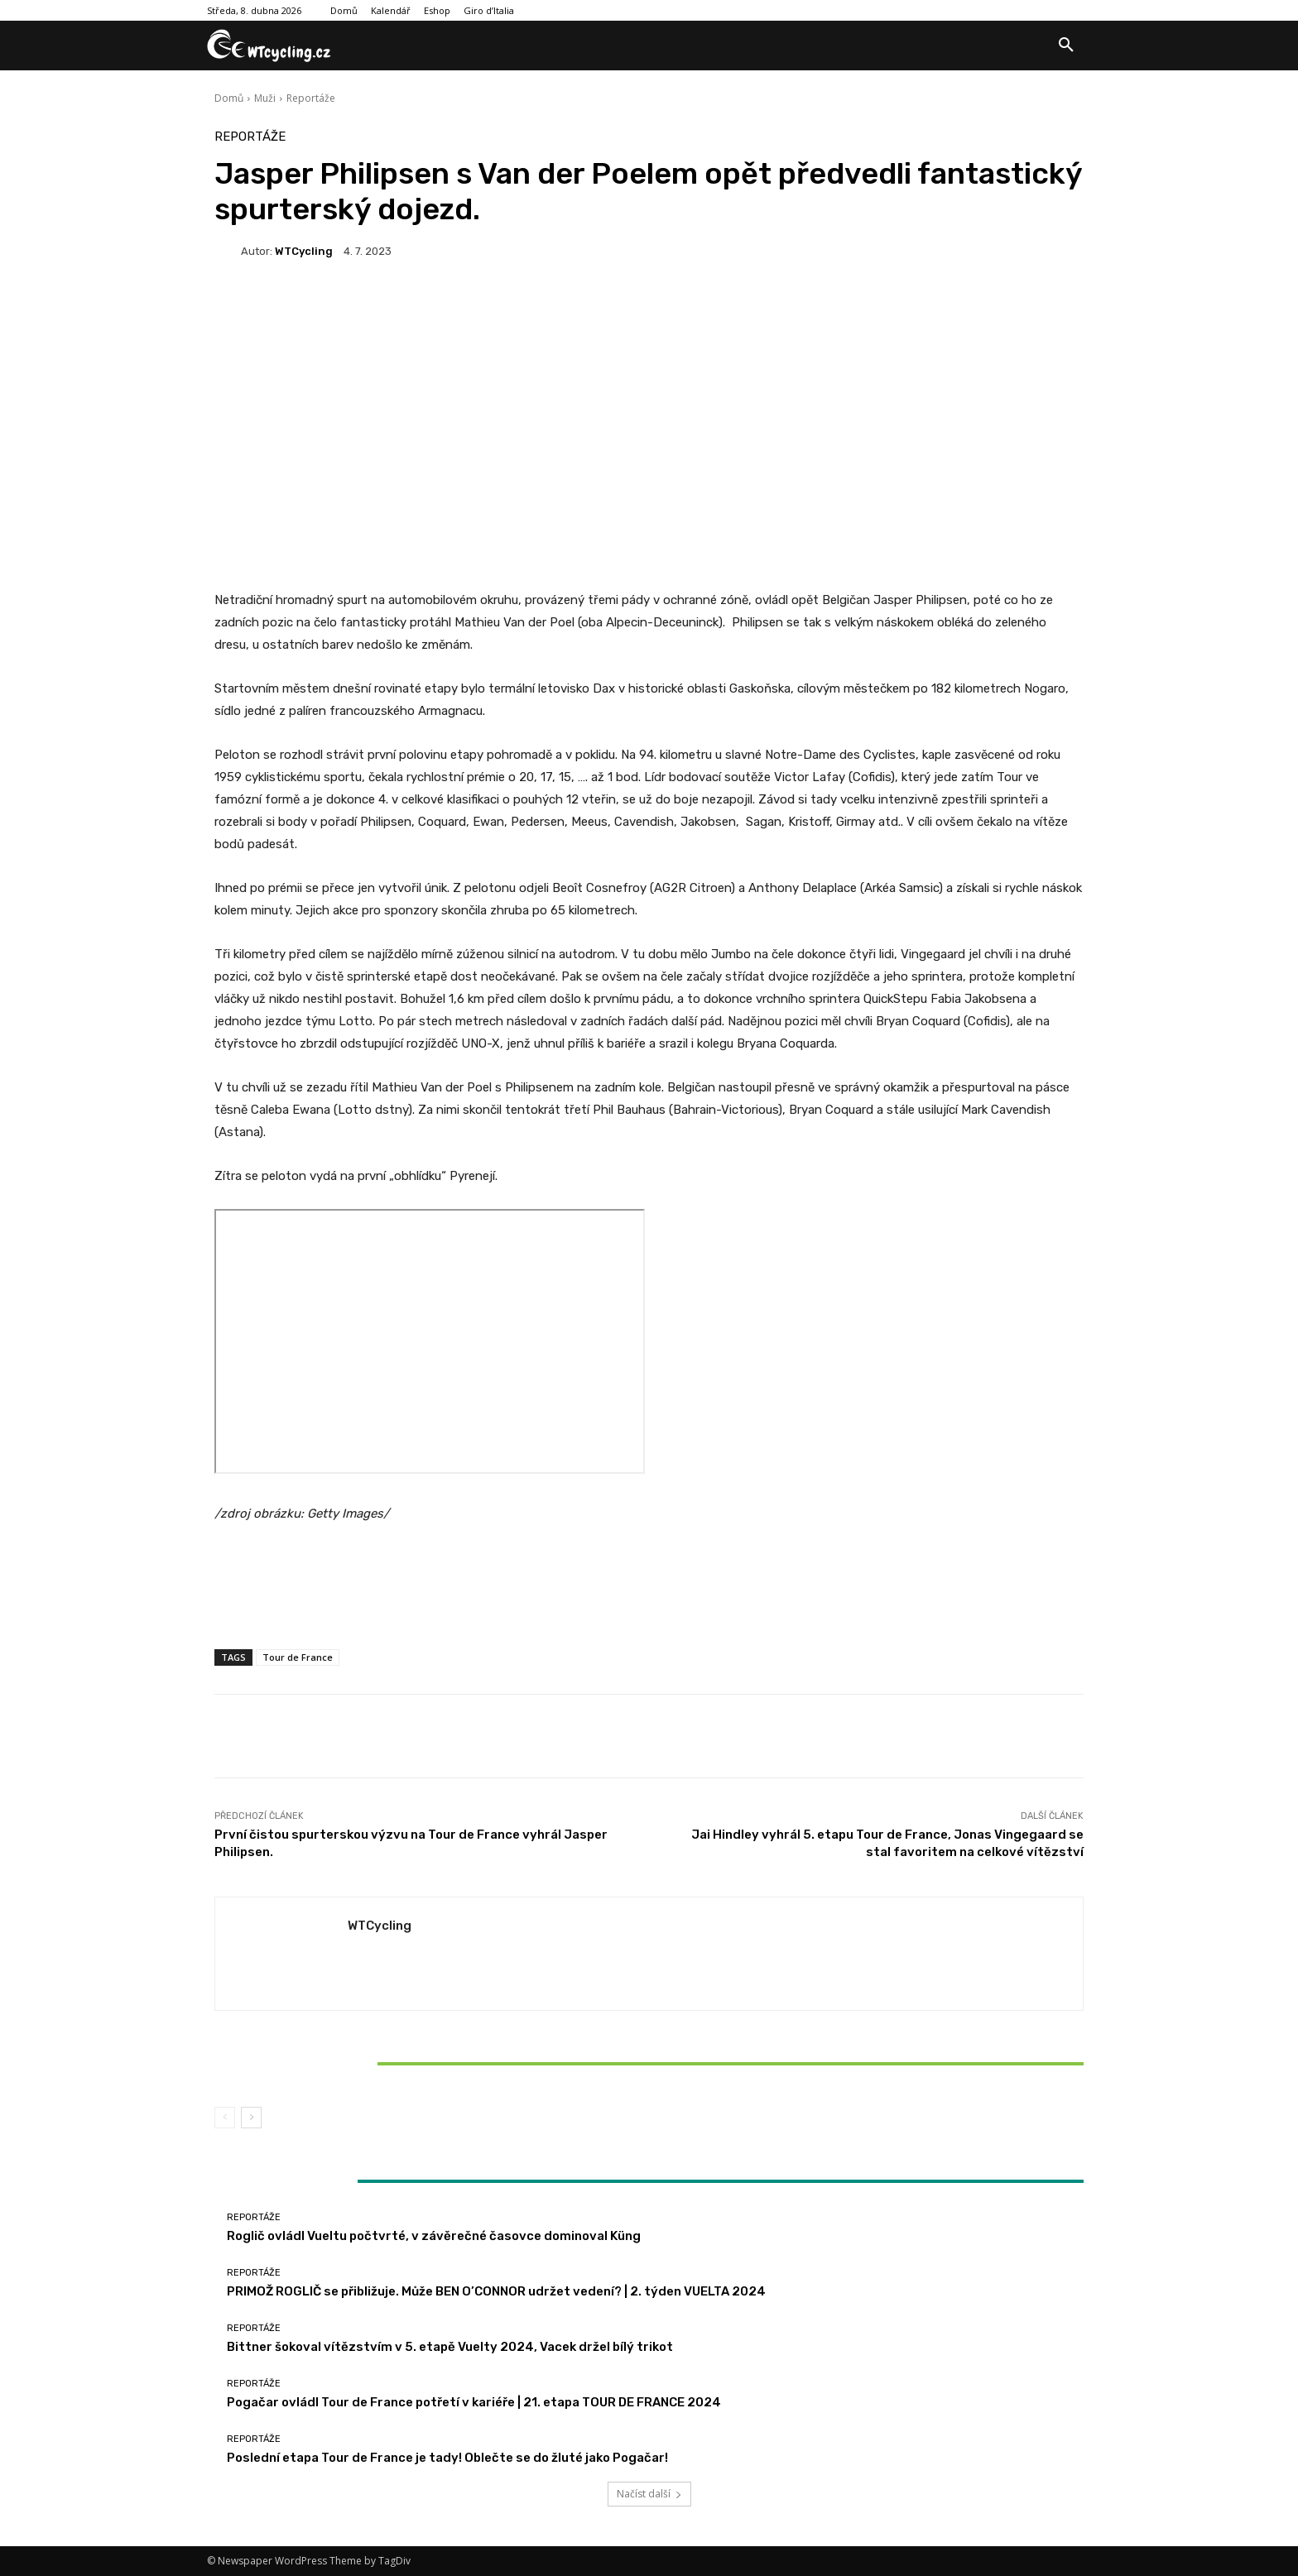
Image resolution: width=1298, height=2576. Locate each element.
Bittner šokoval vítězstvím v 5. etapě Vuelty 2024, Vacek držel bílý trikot (357, 2063)
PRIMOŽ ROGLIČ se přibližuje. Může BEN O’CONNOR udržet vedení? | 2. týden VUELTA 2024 (496, 2291)
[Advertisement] (649, 454)
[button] (1066, 45)
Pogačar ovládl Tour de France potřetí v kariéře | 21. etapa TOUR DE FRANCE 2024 (474, 2402)
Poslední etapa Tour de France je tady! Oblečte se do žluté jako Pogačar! (447, 2457)
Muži (265, 98)
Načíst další (649, 2494)
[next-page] (251, 2117)
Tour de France (297, 1657)
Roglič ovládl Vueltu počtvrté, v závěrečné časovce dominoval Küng (434, 2235)
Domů (228, 98)
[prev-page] (224, 2117)
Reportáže (310, 98)
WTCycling (304, 251)
